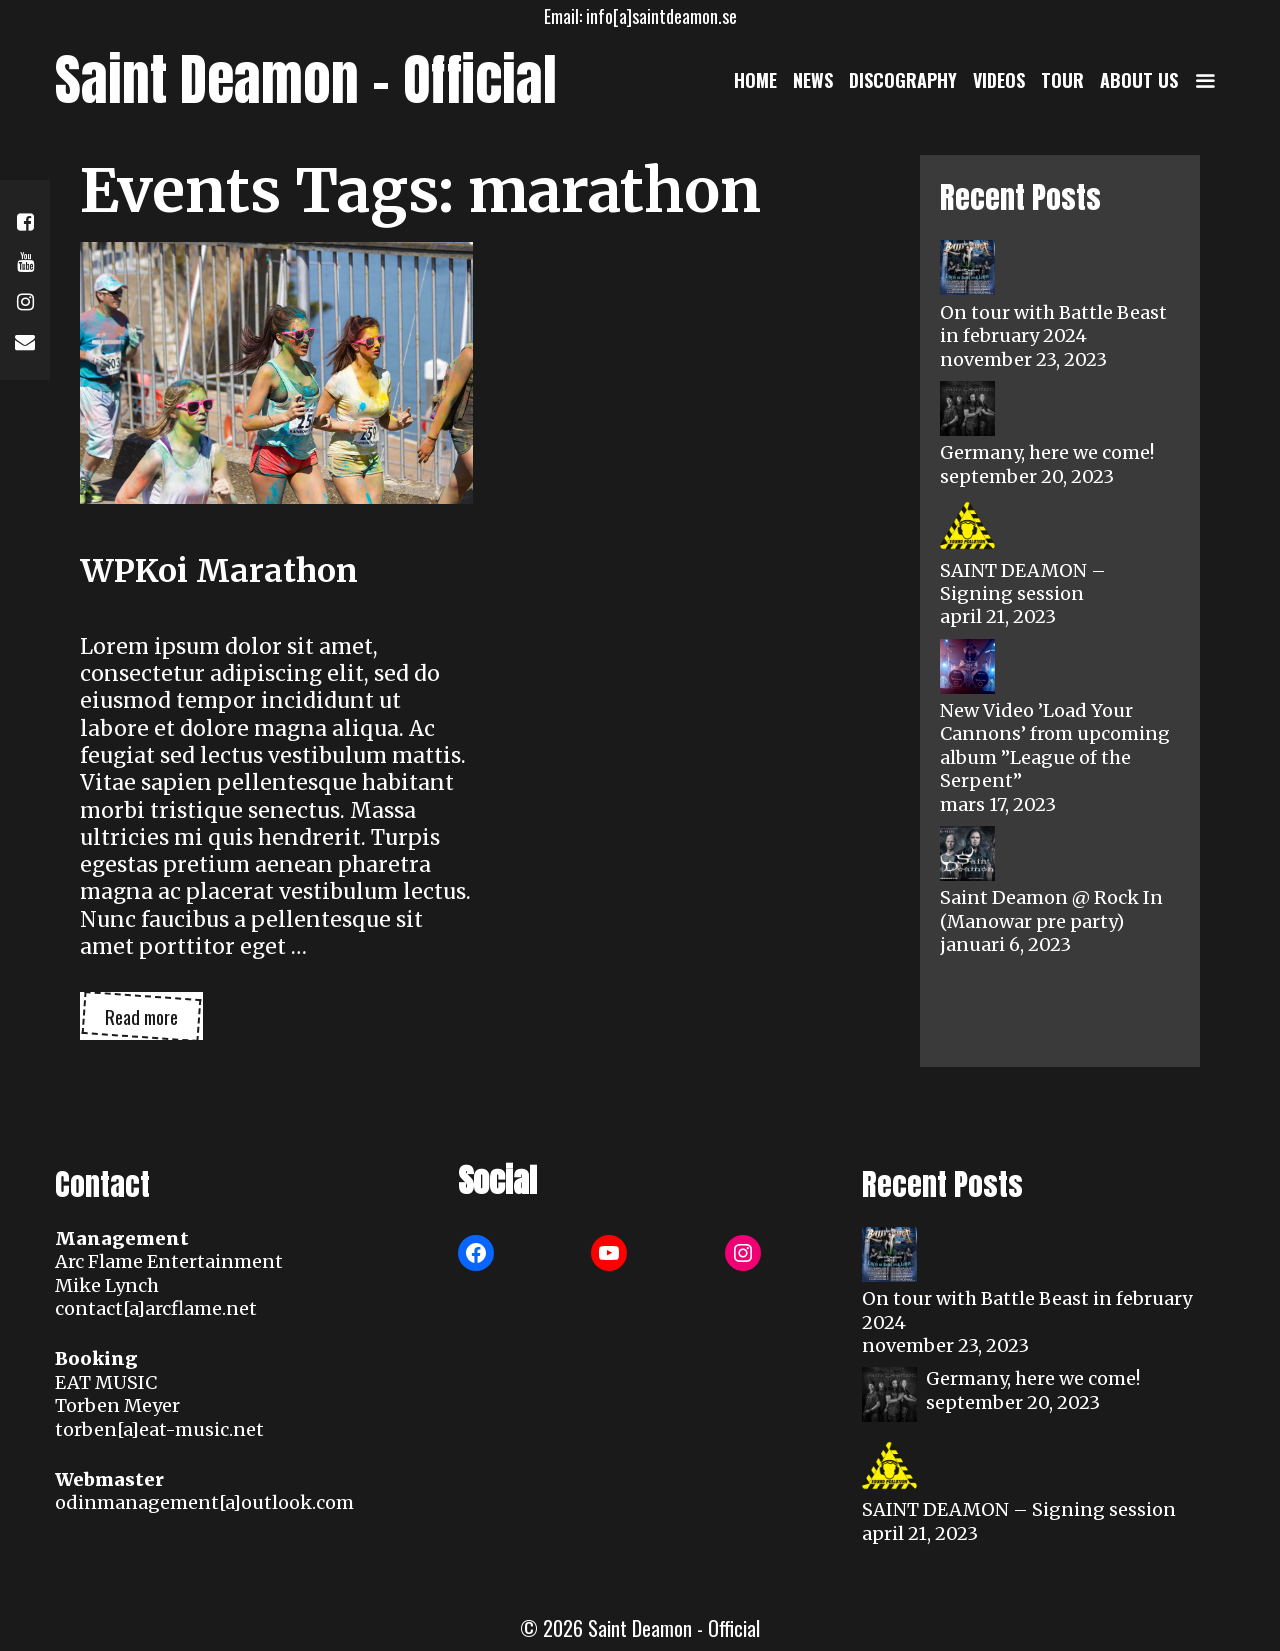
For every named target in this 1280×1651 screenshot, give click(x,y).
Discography (903, 80)
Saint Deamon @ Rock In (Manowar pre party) (1051, 909)
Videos (999, 80)
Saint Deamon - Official (306, 79)
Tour (1062, 80)
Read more (154, 1021)
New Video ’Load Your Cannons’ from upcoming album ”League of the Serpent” (1055, 745)
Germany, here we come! (1047, 452)
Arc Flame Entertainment (169, 1261)
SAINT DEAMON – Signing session (1023, 582)
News (813, 80)
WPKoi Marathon (219, 571)
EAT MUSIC (106, 1382)
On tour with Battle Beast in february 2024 (1053, 324)
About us (1139, 80)
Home (755, 80)
